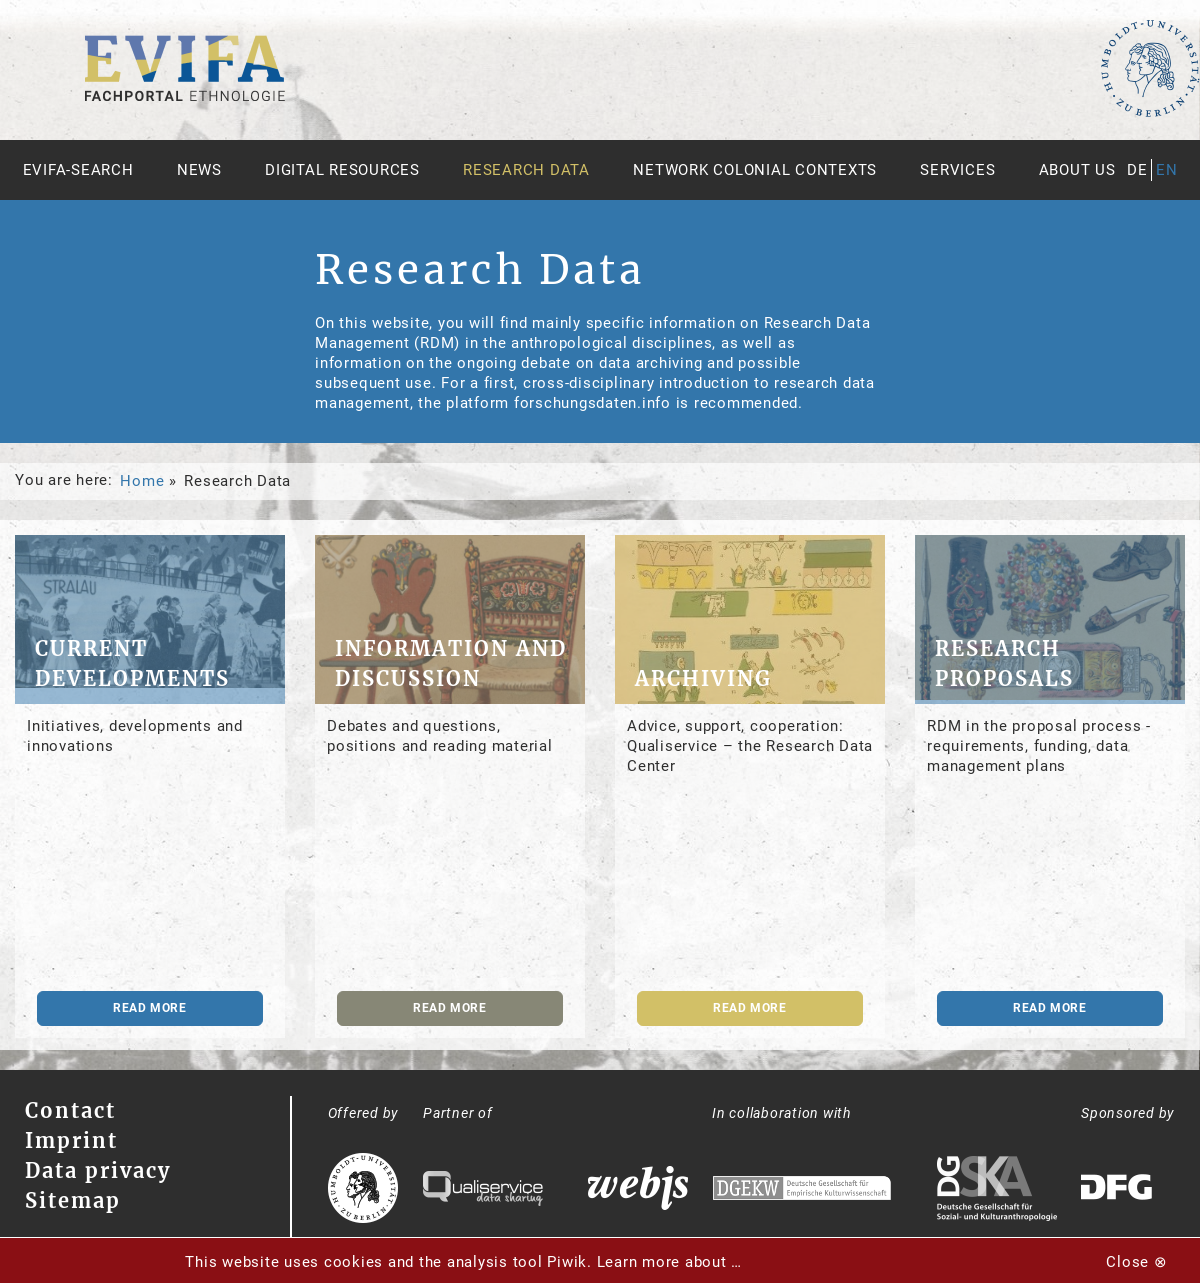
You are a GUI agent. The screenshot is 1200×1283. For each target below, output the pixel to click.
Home (142, 481)
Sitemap (73, 1200)
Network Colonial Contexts (755, 170)
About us (1077, 170)
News (199, 170)
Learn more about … (670, 1262)
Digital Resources (342, 170)
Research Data (526, 170)
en (1167, 170)
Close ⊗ (1136, 1262)
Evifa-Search (78, 170)
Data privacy (98, 1170)
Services (957, 170)
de (1137, 170)
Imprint (71, 1140)
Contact (70, 1110)
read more (149, 1008)
